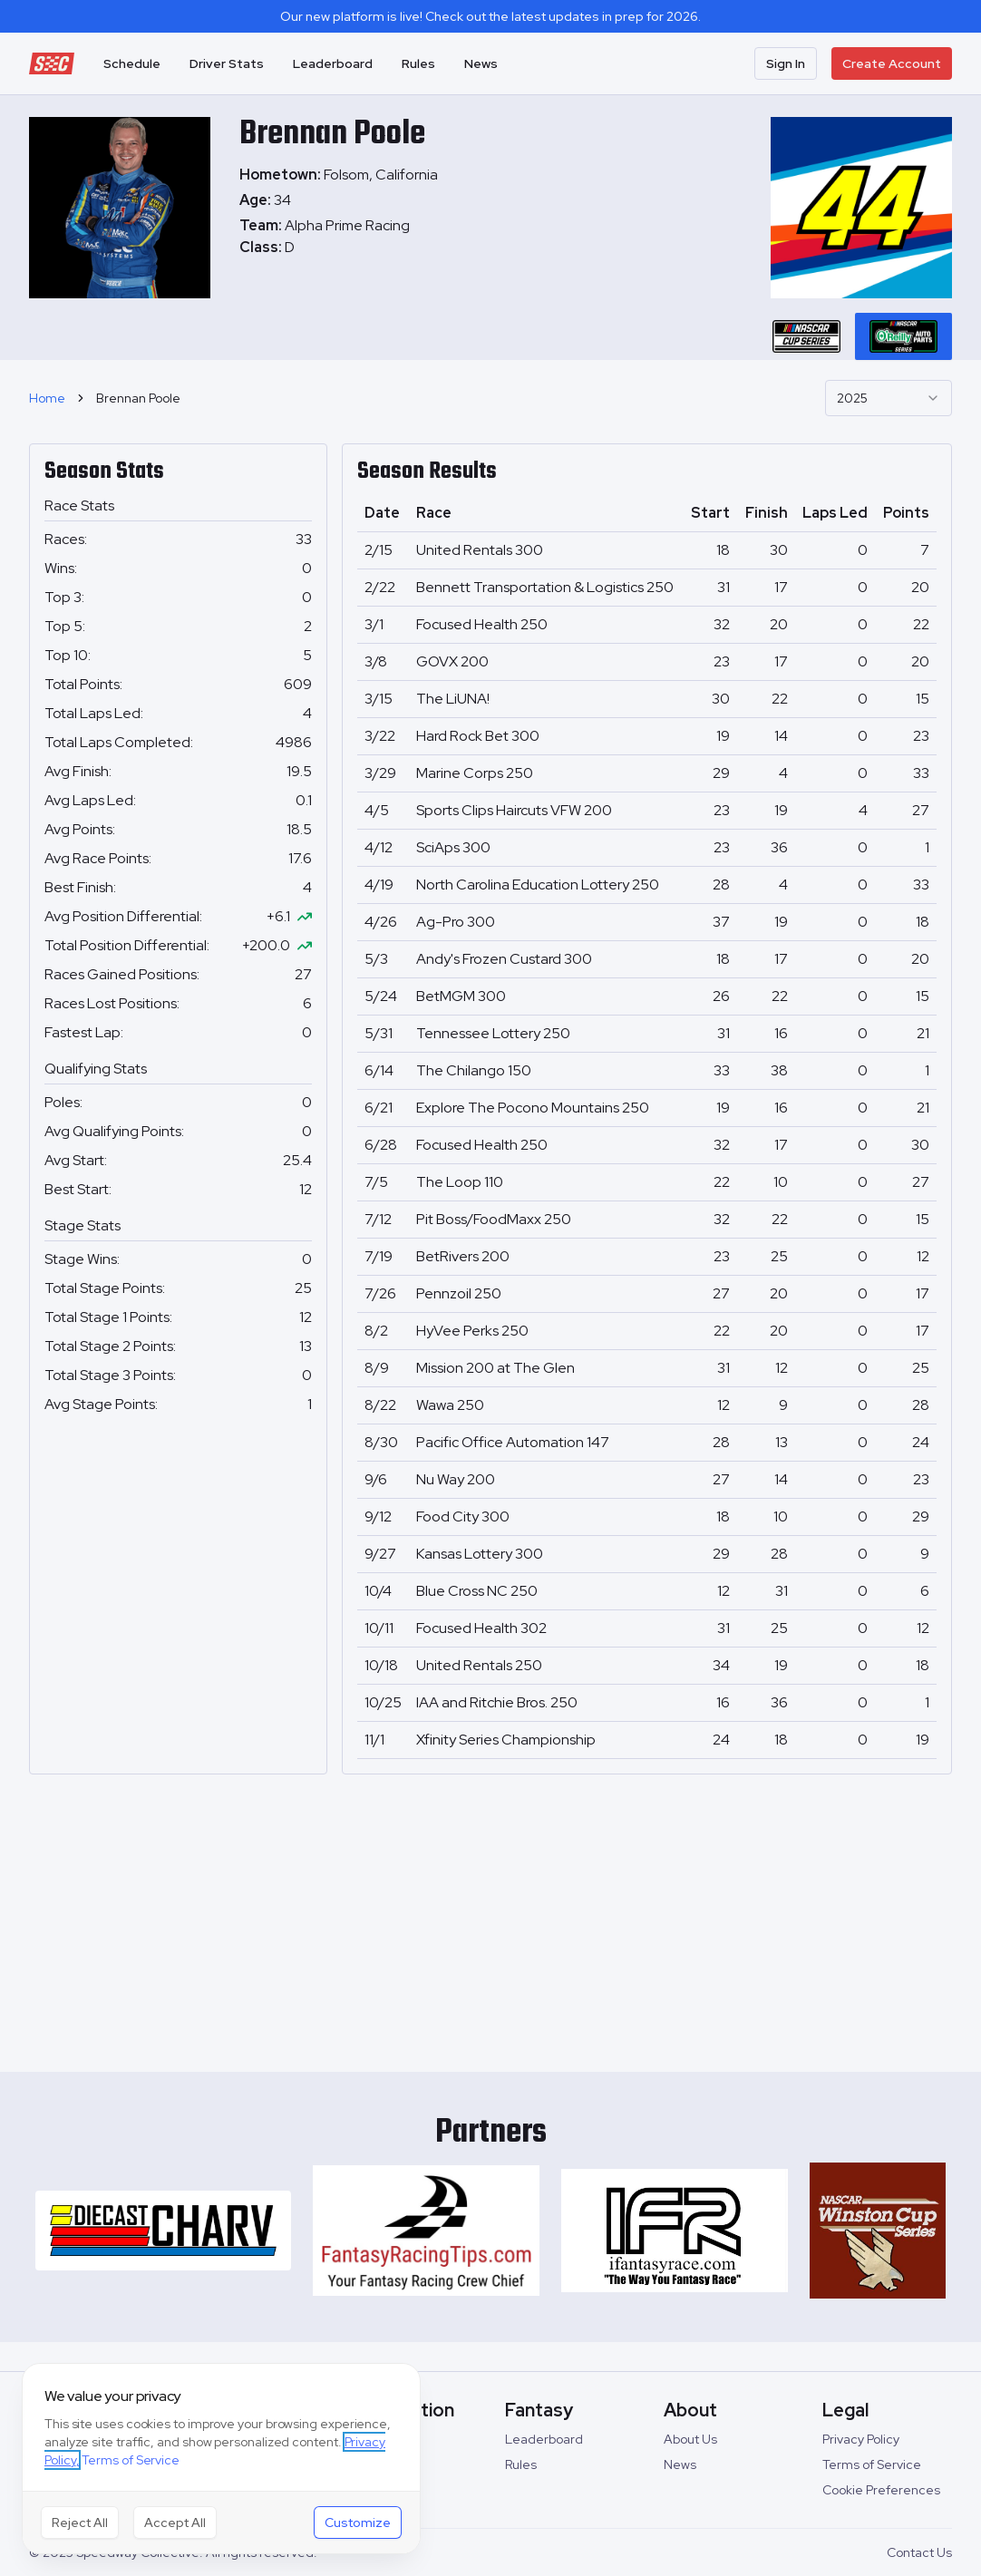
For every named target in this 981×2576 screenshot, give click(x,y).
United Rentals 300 (479, 549)
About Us (690, 2439)
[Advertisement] (490, 1916)
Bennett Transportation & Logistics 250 (545, 587)
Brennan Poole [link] (138, 398)
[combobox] (888, 398)
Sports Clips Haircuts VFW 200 (514, 810)
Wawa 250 (450, 1404)
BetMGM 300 (461, 996)
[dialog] (221, 2458)
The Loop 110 (459, 1181)
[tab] (806, 336)
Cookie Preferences (881, 2490)
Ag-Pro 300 (455, 921)
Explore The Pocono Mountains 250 (532, 1107)
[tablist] (855, 336)
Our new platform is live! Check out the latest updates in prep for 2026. (490, 16)
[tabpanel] (338, 236)
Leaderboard (333, 63)
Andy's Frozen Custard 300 (504, 958)
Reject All (80, 2522)
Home (47, 398)
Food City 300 (463, 1516)
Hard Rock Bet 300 (477, 735)
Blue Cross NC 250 (477, 1590)
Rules (418, 63)
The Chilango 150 (473, 1070)
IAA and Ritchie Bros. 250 (497, 1702)
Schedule (131, 63)
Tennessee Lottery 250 (493, 1033)
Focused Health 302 (481, 1628)
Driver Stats (226, 63)
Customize (358, 2522)
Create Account (891, 63)
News (481, 63)
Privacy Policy (860, 2439)
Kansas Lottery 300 (479, 1553)
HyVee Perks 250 (472, 1330)
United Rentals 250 (479, 1665)
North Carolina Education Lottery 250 (537, 884)
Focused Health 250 (482, 624)
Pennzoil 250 (458, 1293)
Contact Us (919, 2552)
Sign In (785, 63)
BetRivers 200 (463, 1256)
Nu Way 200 (455, 1479)
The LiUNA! (453, 698)
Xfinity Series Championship (506, 1739)
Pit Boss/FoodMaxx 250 (493, 1219)
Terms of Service (871, 2464)
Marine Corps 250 (474, 773)
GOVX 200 (452, 661)
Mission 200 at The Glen (495, 1367)
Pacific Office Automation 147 (512, 1442)
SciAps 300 (453, 847)
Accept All (175, 2522)
